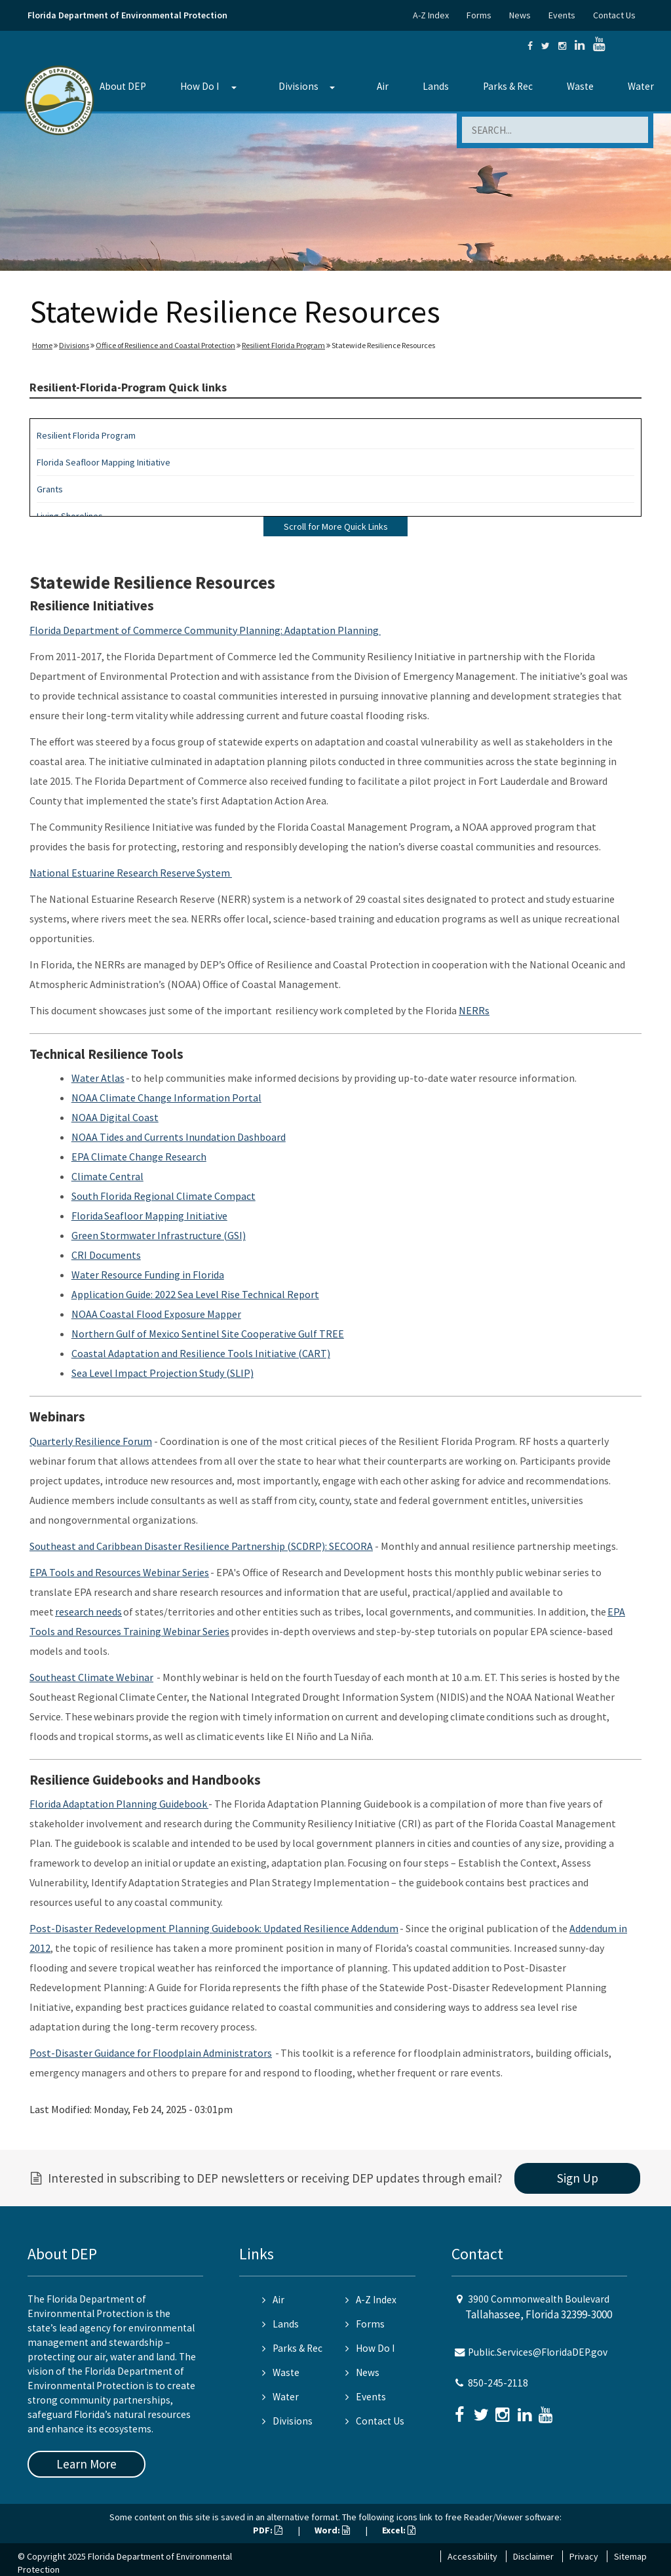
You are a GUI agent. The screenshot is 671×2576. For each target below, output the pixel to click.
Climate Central (107, 1176)
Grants (50, 489)
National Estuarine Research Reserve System (130, 872)
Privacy (583, 2556)
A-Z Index (431, 15)
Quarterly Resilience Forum (90, 1441)
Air (383, 86)
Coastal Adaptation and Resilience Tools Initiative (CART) (200, 1353)
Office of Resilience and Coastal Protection (165, 345)
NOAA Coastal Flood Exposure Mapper (156, 1313)
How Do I (199, 86)
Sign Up (577, 2178)
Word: (332, 2530)
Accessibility (472, 2556)
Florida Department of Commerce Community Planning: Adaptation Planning (205, 630)
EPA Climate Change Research (138, 1156)
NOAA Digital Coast (115, 1117)
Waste (580, 86)
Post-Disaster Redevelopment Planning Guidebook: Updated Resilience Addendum (213, 1928)
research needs (88, 1611)
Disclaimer (533, 2556)
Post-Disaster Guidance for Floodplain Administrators (150, 2052)
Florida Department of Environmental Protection (127, 15)
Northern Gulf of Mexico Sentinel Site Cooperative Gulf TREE (207, 1333)
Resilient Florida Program (283, 345)
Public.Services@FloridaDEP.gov (537, 2352)
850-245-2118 (498, 2383)
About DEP (123, 86)
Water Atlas (98, 1077)
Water (641, 86)
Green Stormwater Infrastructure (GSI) (158, 1235)
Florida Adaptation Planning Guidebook (118, 1803)
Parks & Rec (508, 86)
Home (42, 345)
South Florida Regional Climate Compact (163, 1195)
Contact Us (614, 15)
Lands (436, 86)
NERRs (474, 1010)
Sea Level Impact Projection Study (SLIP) (162, 1372)
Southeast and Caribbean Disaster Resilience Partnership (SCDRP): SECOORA (201, 1546)
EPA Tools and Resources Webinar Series (119, 1572)
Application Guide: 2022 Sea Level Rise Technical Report (195, 1294)
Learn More (86, 2464)
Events (561, 15)
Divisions (298, 86)
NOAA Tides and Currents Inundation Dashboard (178, 1136)
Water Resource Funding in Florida (147, 1274)
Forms (479, 15)
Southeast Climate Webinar (91, 1677)
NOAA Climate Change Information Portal (166, 1097)
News (520, 15)
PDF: (267, 2530)
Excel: (398, 2530)
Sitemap (630, 2556)
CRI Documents (106, 1254)
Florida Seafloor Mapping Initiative (103, 462)
